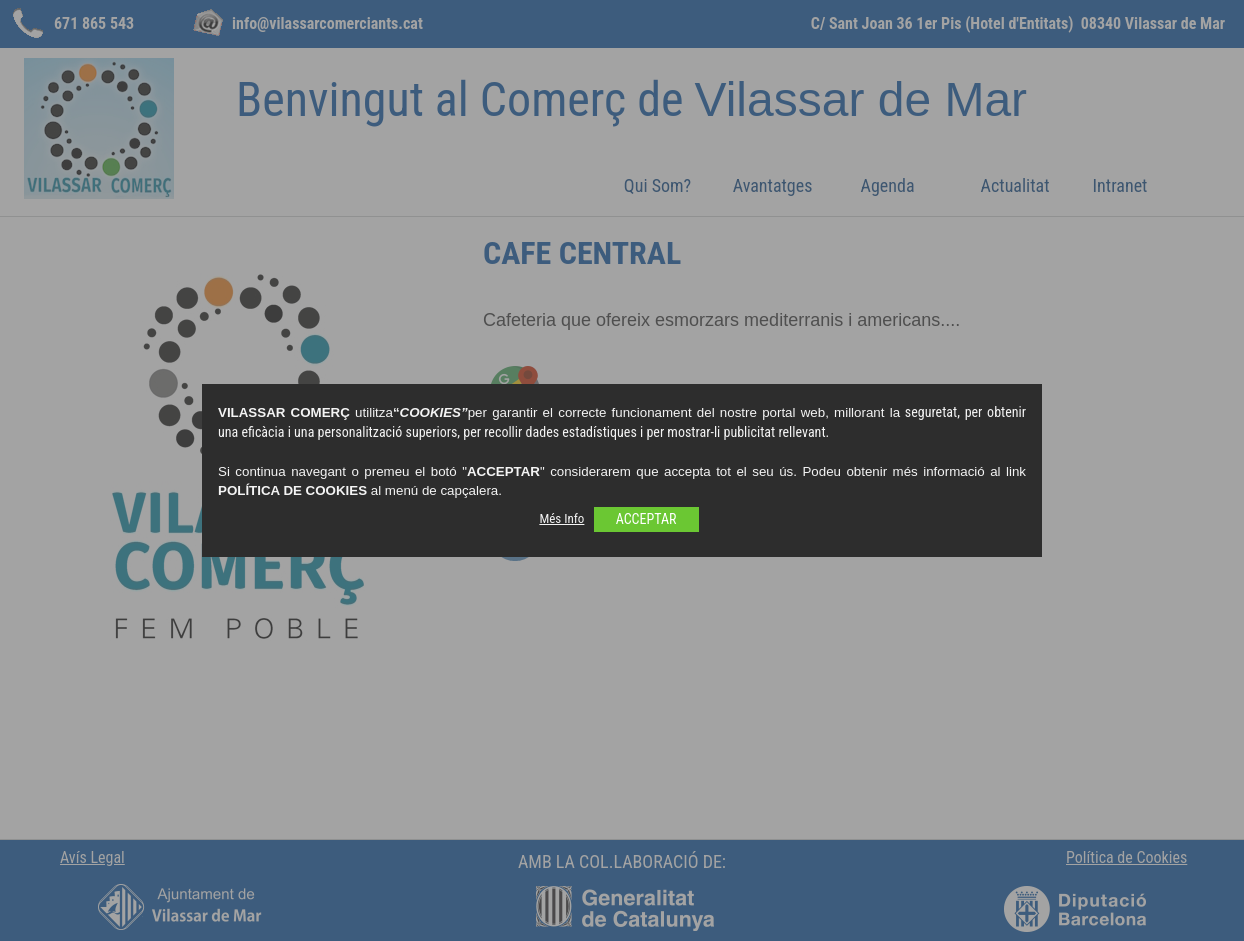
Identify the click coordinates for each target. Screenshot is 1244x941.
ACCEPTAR (646, 519)
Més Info (561, 518)
